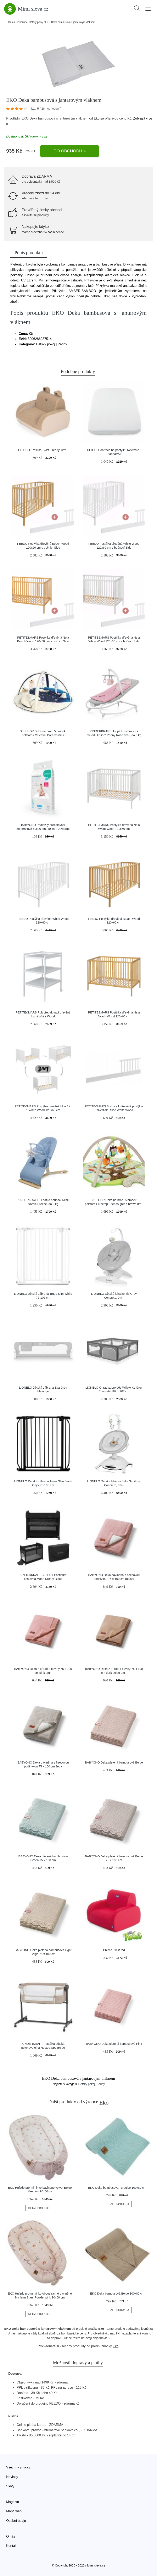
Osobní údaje (16, 2520)
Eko (97, 118)
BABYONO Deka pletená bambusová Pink (114, 2043)
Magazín (12, 2502)
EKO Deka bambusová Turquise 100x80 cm (117, 2187)
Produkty (22, 22)
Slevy (10, 2486)
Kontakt (11, 2545)
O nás (10, 2536)
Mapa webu (14, 2511)
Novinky (12, 2477)
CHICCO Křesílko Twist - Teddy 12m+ (43, 450)
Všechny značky (18, 2467)
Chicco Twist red (114, 1950)
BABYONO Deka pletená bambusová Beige (114, 1762)
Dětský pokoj (36, 22)
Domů (11, 22)
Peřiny (100, 2084)
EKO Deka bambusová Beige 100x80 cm (117, 2293)
